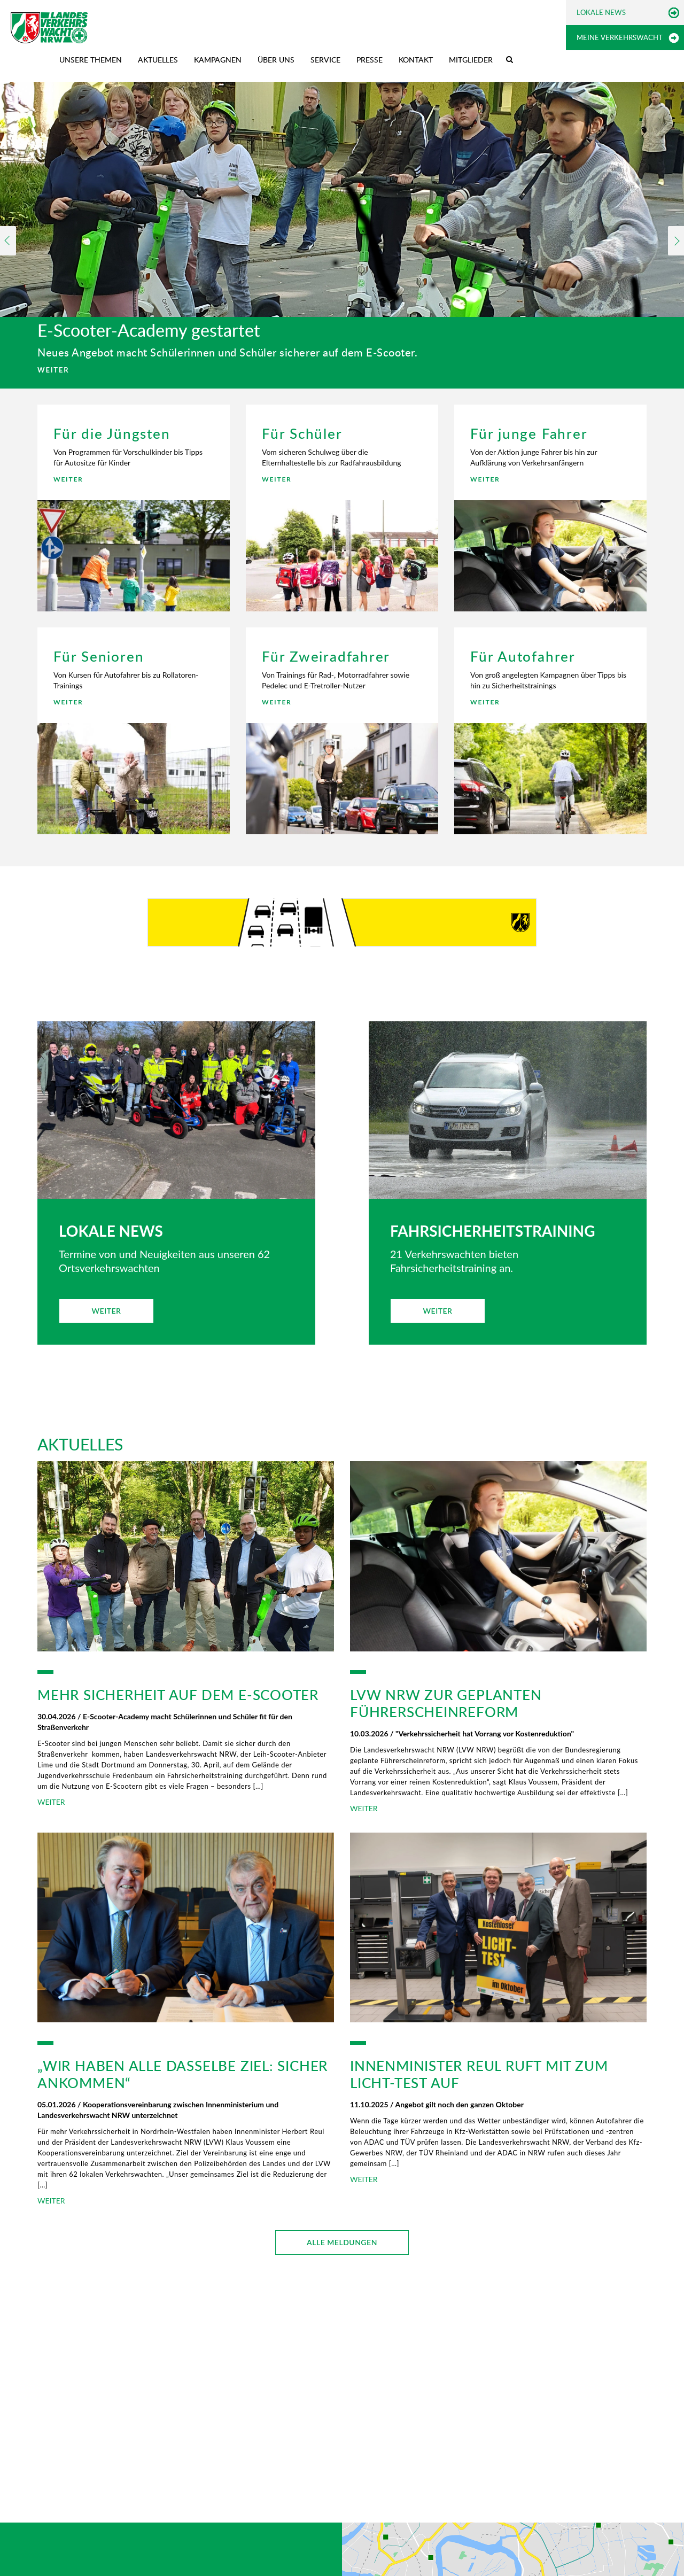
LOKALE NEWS (111, 1231)
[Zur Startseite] (49, 28)
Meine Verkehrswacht (620, 37)
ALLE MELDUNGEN (342, 2242)
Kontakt (416, 60)
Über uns (276, 60)
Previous (8, 240)
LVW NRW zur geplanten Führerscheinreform (446, 1703)
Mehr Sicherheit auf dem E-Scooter (177, 1694)
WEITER (53, 370)
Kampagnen (218, 60)
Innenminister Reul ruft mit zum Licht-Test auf (479, 2074)
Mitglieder (471, 60)
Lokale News (601, 12)
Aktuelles (158, 60)
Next (676, 240)
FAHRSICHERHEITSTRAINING (492, 1231)
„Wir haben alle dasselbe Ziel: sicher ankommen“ (182, 2074)
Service (325, 60)
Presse (369, 60)
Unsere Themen (90, 60)
